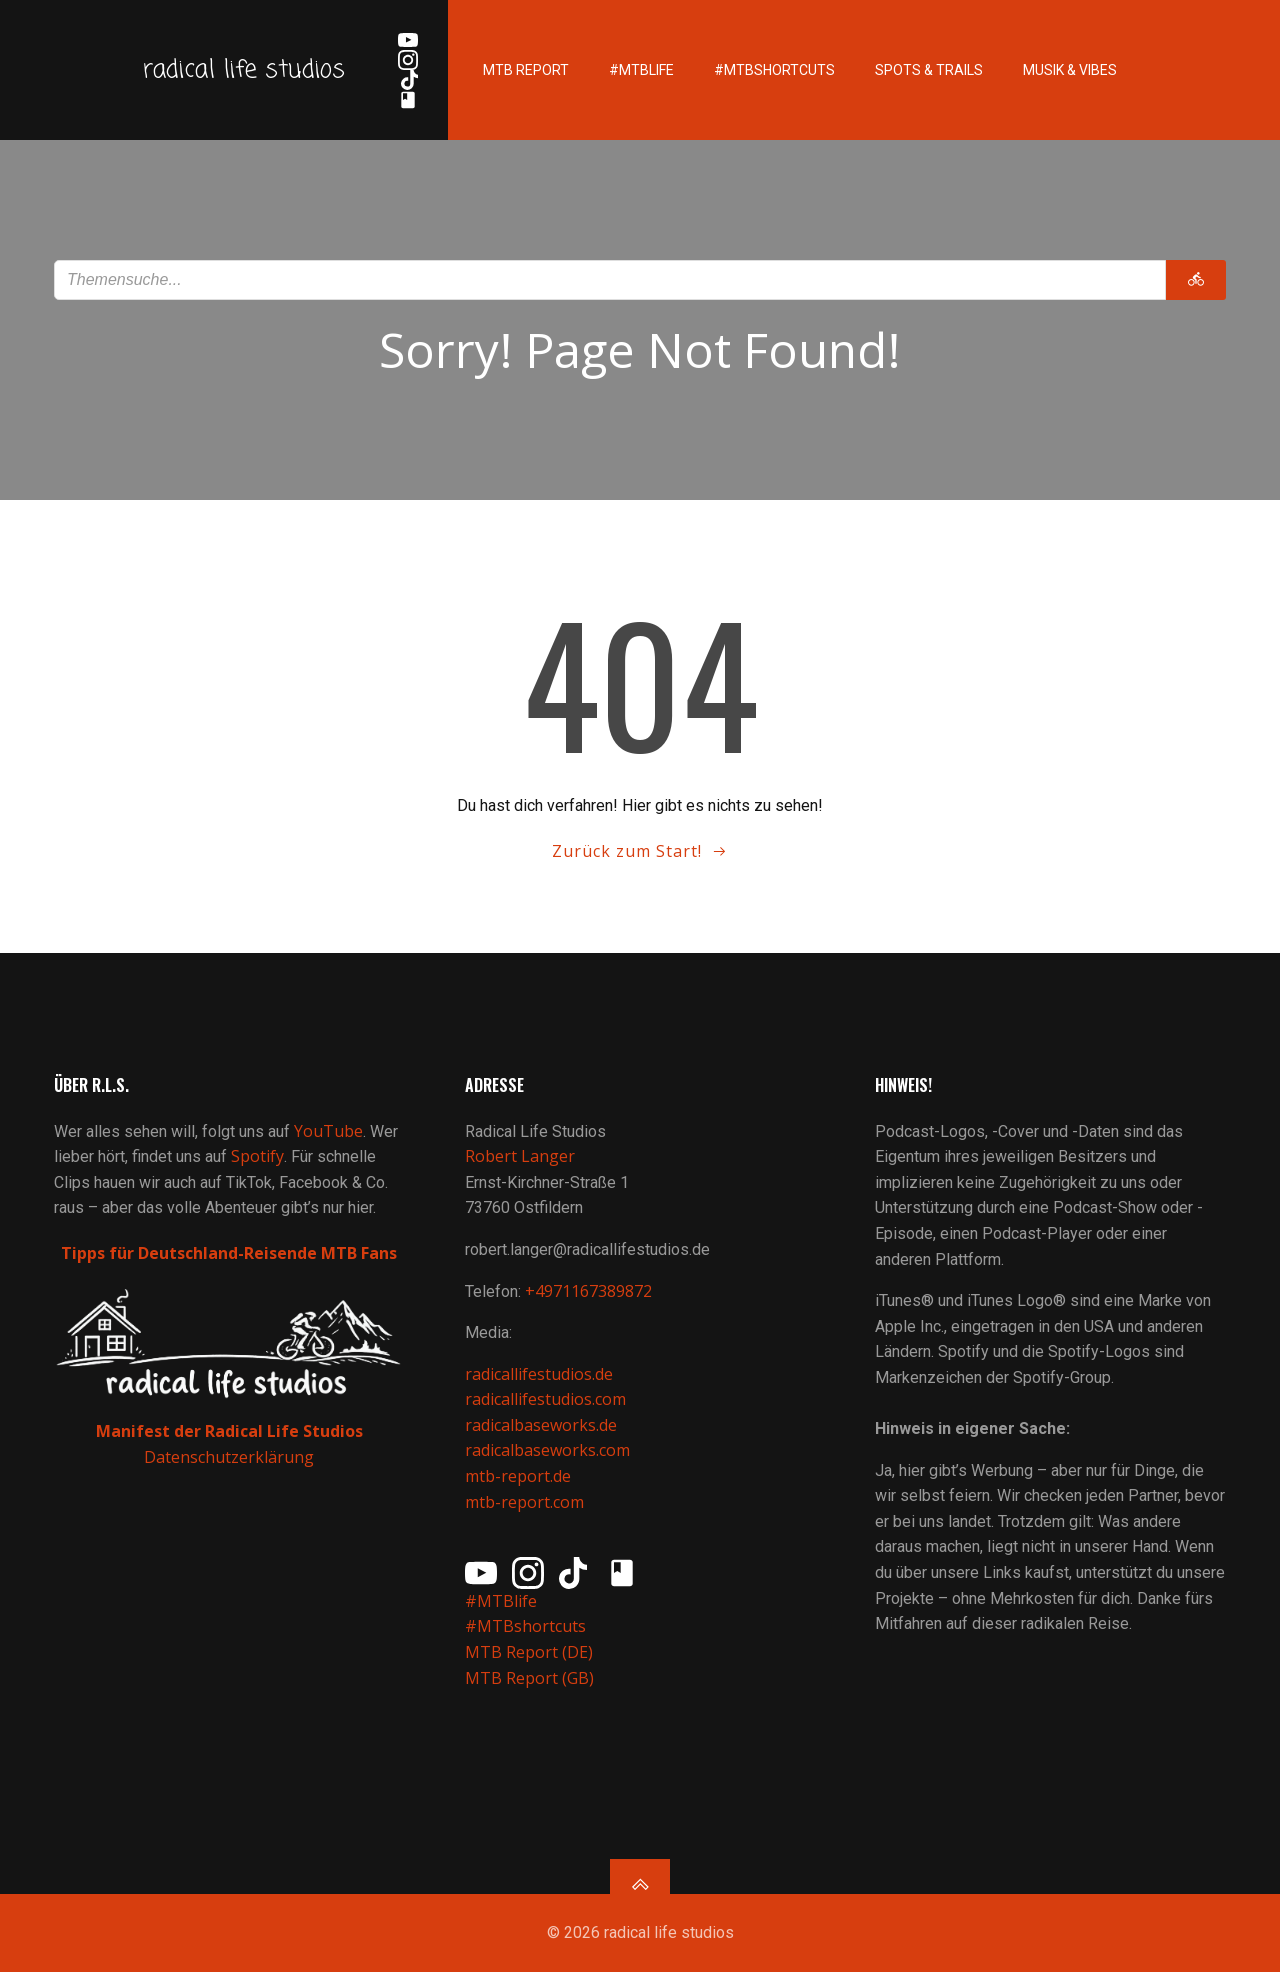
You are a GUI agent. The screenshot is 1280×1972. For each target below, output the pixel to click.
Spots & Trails (929, 70)
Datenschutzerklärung (229, 1457)
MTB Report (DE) (529, 1652)
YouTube (328, 1131)
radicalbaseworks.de (541, 1425)
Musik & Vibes (1070, 70)
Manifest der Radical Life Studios (229, 1431)
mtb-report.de (518, 1476)
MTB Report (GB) (531, 1678)
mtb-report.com (524, 1502)
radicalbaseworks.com (547, 1450)
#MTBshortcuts (774, 70)
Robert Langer (520, 1156)
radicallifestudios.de (539, 1374)
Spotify (257, 1156)
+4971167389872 (588, 1291)
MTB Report (526, 70)
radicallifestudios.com (545, 1399)
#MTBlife (641, 70)
